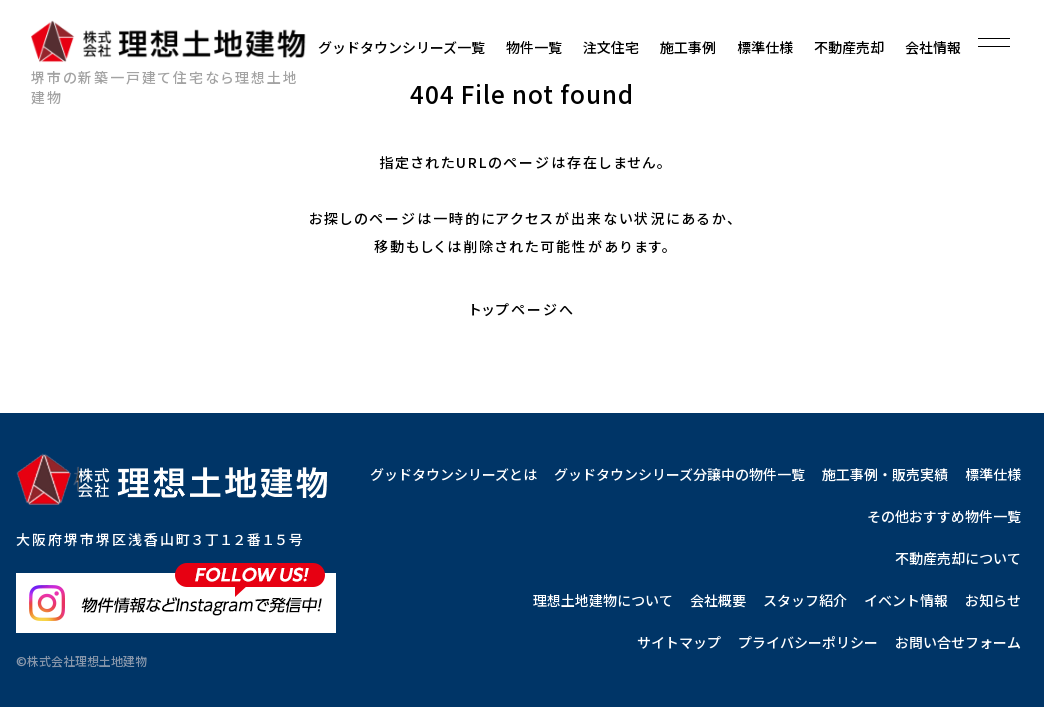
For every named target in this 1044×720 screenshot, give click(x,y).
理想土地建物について (603, 600)
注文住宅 (611, 47)
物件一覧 (534, 47)
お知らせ (993, 600)
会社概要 (718, 600)
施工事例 (688, 47)
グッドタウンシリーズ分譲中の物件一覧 (679, 474)
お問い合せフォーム (958, 642)
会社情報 (933, 47)
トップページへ (522, 309)
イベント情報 (906, 600)
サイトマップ (679, 642)
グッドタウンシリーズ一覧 (401, 47)
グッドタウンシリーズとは (453, 474)
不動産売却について (958, 558)
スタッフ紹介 (805, 600)
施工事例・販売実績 (885, 474)
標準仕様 (765, 47)
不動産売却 (849, 47)
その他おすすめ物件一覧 (944, 516)
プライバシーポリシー (808, 642)
